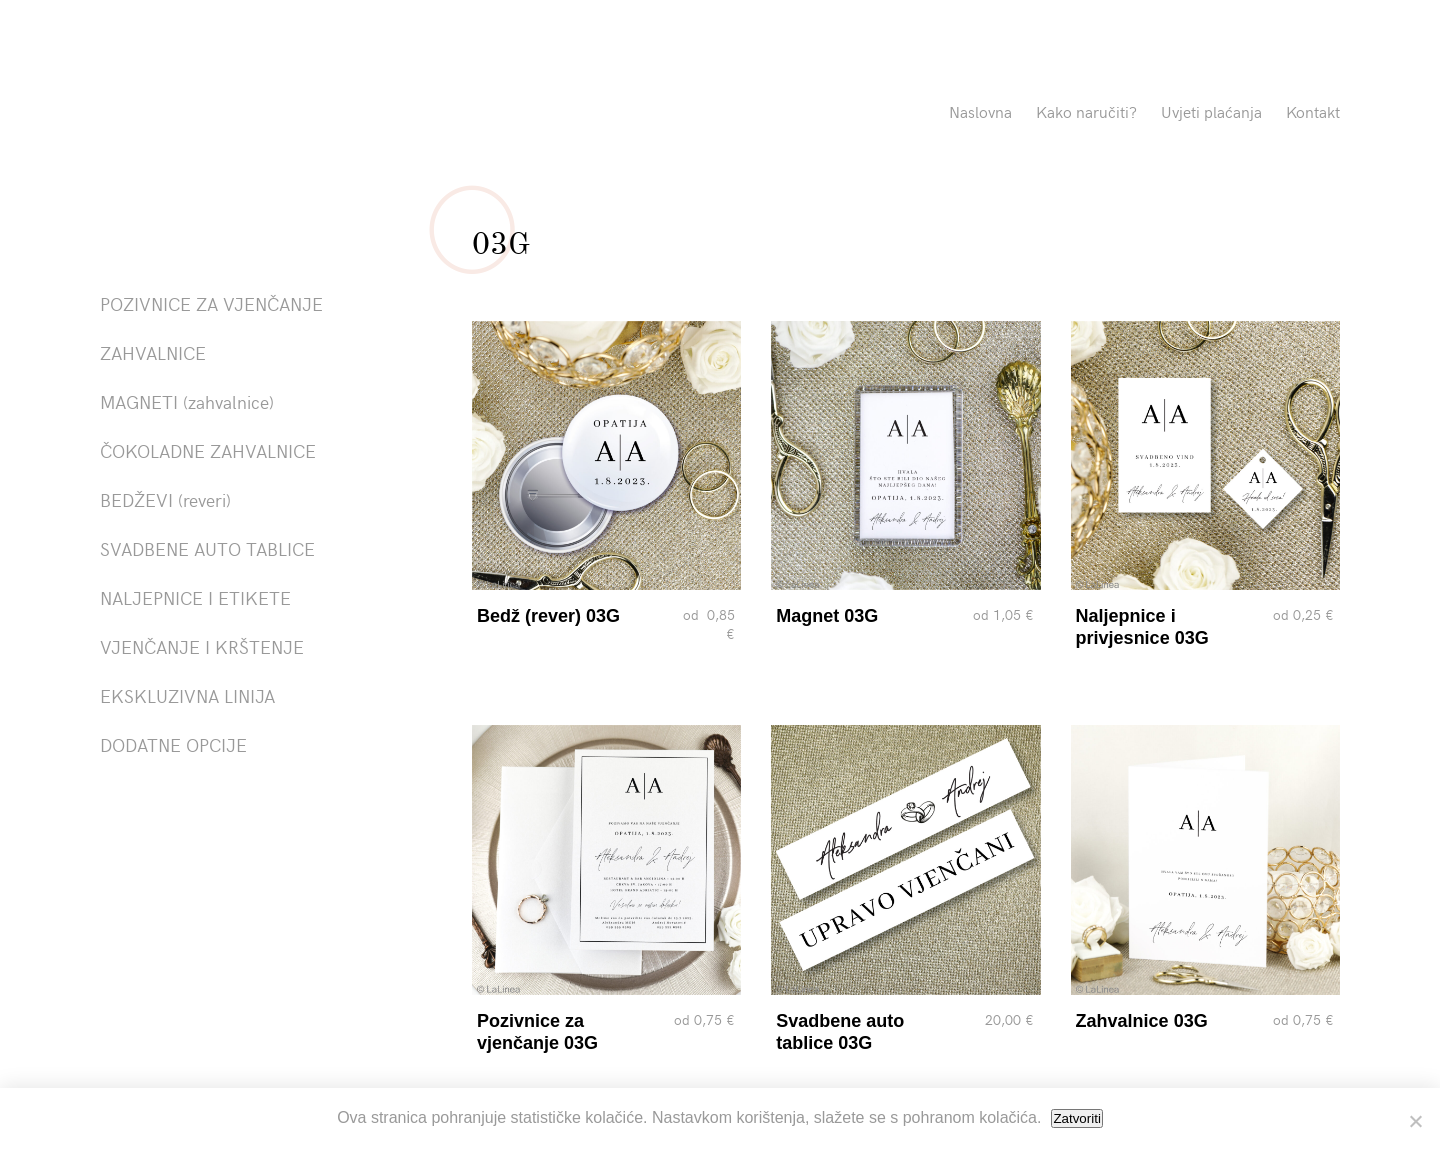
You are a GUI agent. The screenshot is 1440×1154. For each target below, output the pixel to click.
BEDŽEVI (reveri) (165, 499)
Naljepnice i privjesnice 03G (1142, 627)
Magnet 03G (827, 616)
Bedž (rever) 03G (548, 616)
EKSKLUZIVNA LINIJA (187, 695)
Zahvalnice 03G (1142, 1021)
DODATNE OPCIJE (173, 744)
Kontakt (1313, 111)
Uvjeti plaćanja (1211, 111)
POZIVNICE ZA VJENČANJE (211, 303)
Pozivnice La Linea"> (292, 115)
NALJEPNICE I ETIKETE (195, 597)
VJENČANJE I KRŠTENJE (202, 646)
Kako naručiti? (1086, 111)
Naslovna (980, 111)
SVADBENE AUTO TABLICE (207, 548)
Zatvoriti (1076, 1118)
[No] (1415, 1121)
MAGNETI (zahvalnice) (187, 401)
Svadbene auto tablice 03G (840, 1032)
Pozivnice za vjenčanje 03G (537, 1032)
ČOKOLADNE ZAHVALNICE (208, 450)
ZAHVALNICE (153, 352)
